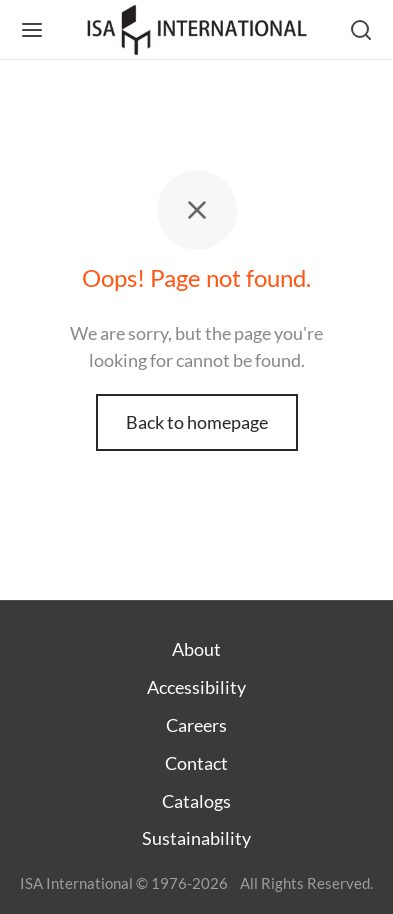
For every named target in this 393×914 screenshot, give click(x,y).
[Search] (361, 30)
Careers (196, 725)
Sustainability (196, 838)
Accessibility (196, 687)
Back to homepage (197, 422)
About (196, 649)
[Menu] (32, 30)
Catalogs (196, 801)
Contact (196, 763)
